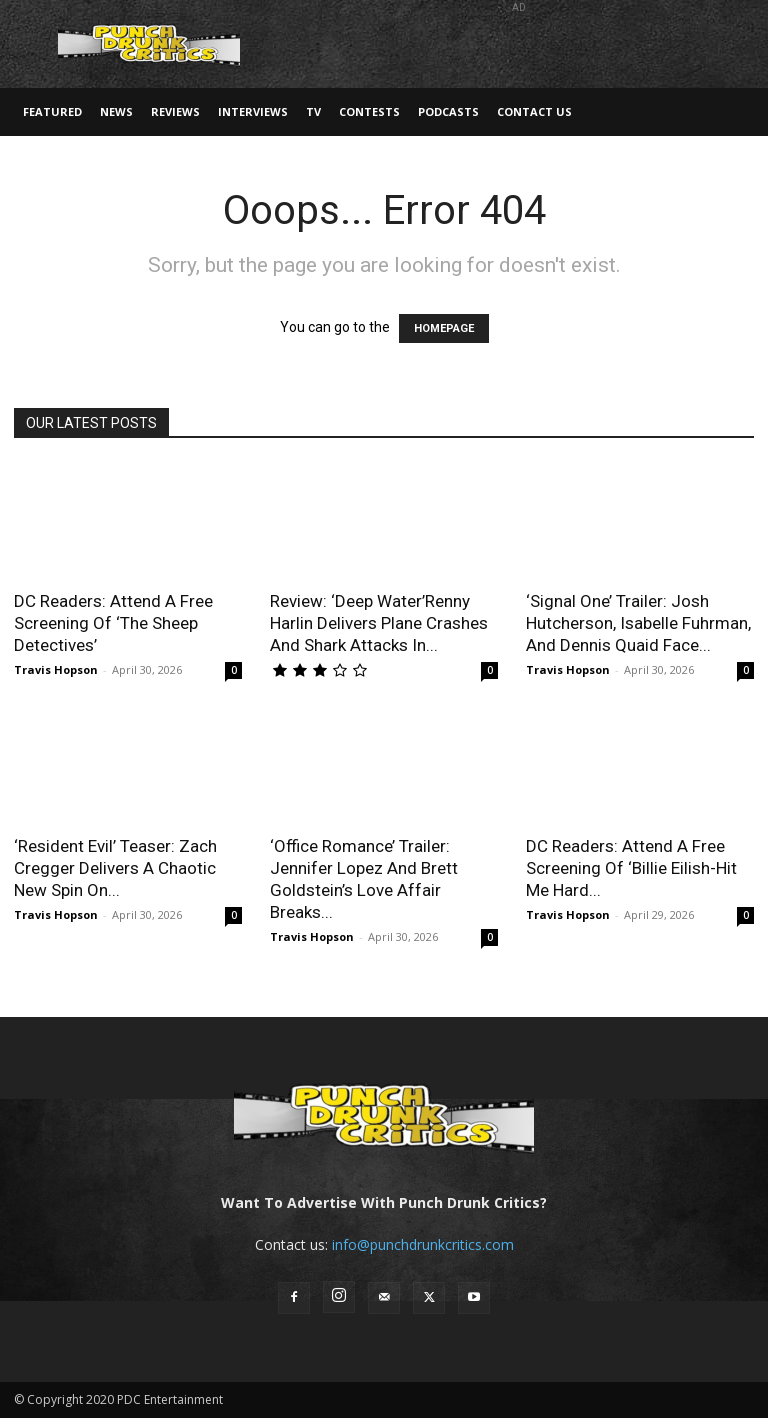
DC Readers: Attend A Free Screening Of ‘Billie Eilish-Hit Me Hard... (631, 868)
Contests (369, 111)
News (116, 111)
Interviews (253, 111)
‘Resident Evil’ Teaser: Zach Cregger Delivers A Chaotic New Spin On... (115, 868)
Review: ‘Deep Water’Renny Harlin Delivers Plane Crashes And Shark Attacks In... (379, 623)
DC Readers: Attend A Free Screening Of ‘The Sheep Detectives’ (113, 623)
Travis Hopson (56, 669)
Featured (52, 111)
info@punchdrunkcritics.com (423, 1244)
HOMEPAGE (444, 328)
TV (313, 111)
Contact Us (534, 111)
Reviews (175, 111)
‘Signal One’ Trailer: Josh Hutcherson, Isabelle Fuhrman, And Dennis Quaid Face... (638, 623)
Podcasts (448, 111)
